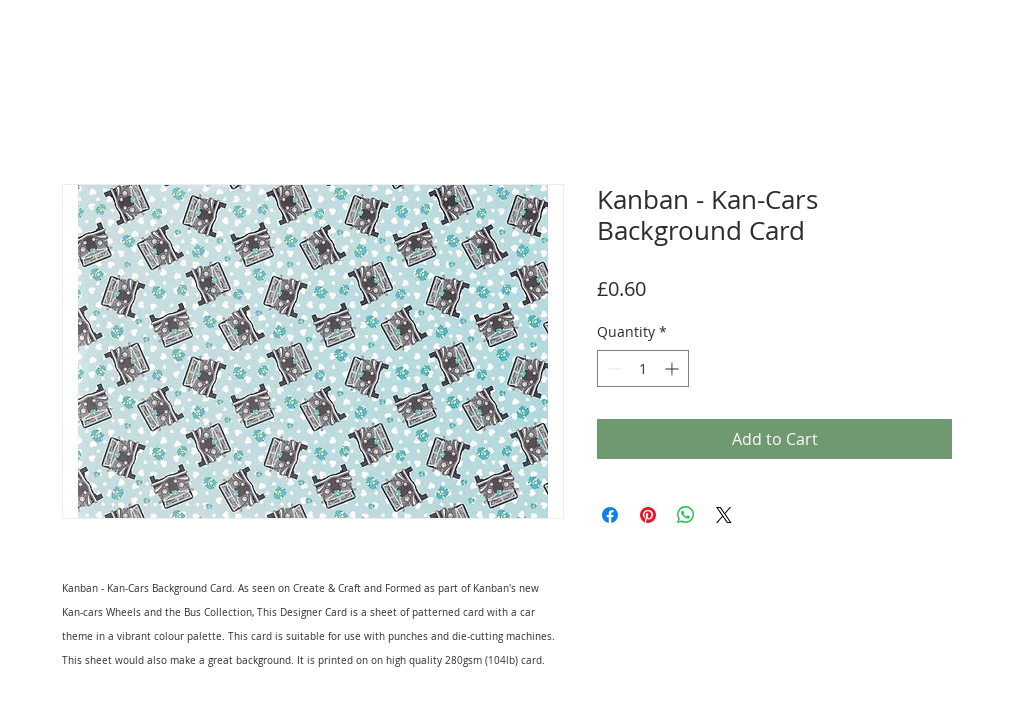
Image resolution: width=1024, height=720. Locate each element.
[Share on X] (724, 515)
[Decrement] (612, 368)
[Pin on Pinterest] (648, 515)
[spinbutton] (643, 368)
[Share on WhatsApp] (686, 515)
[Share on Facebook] (610, 515)
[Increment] (673, 368)
